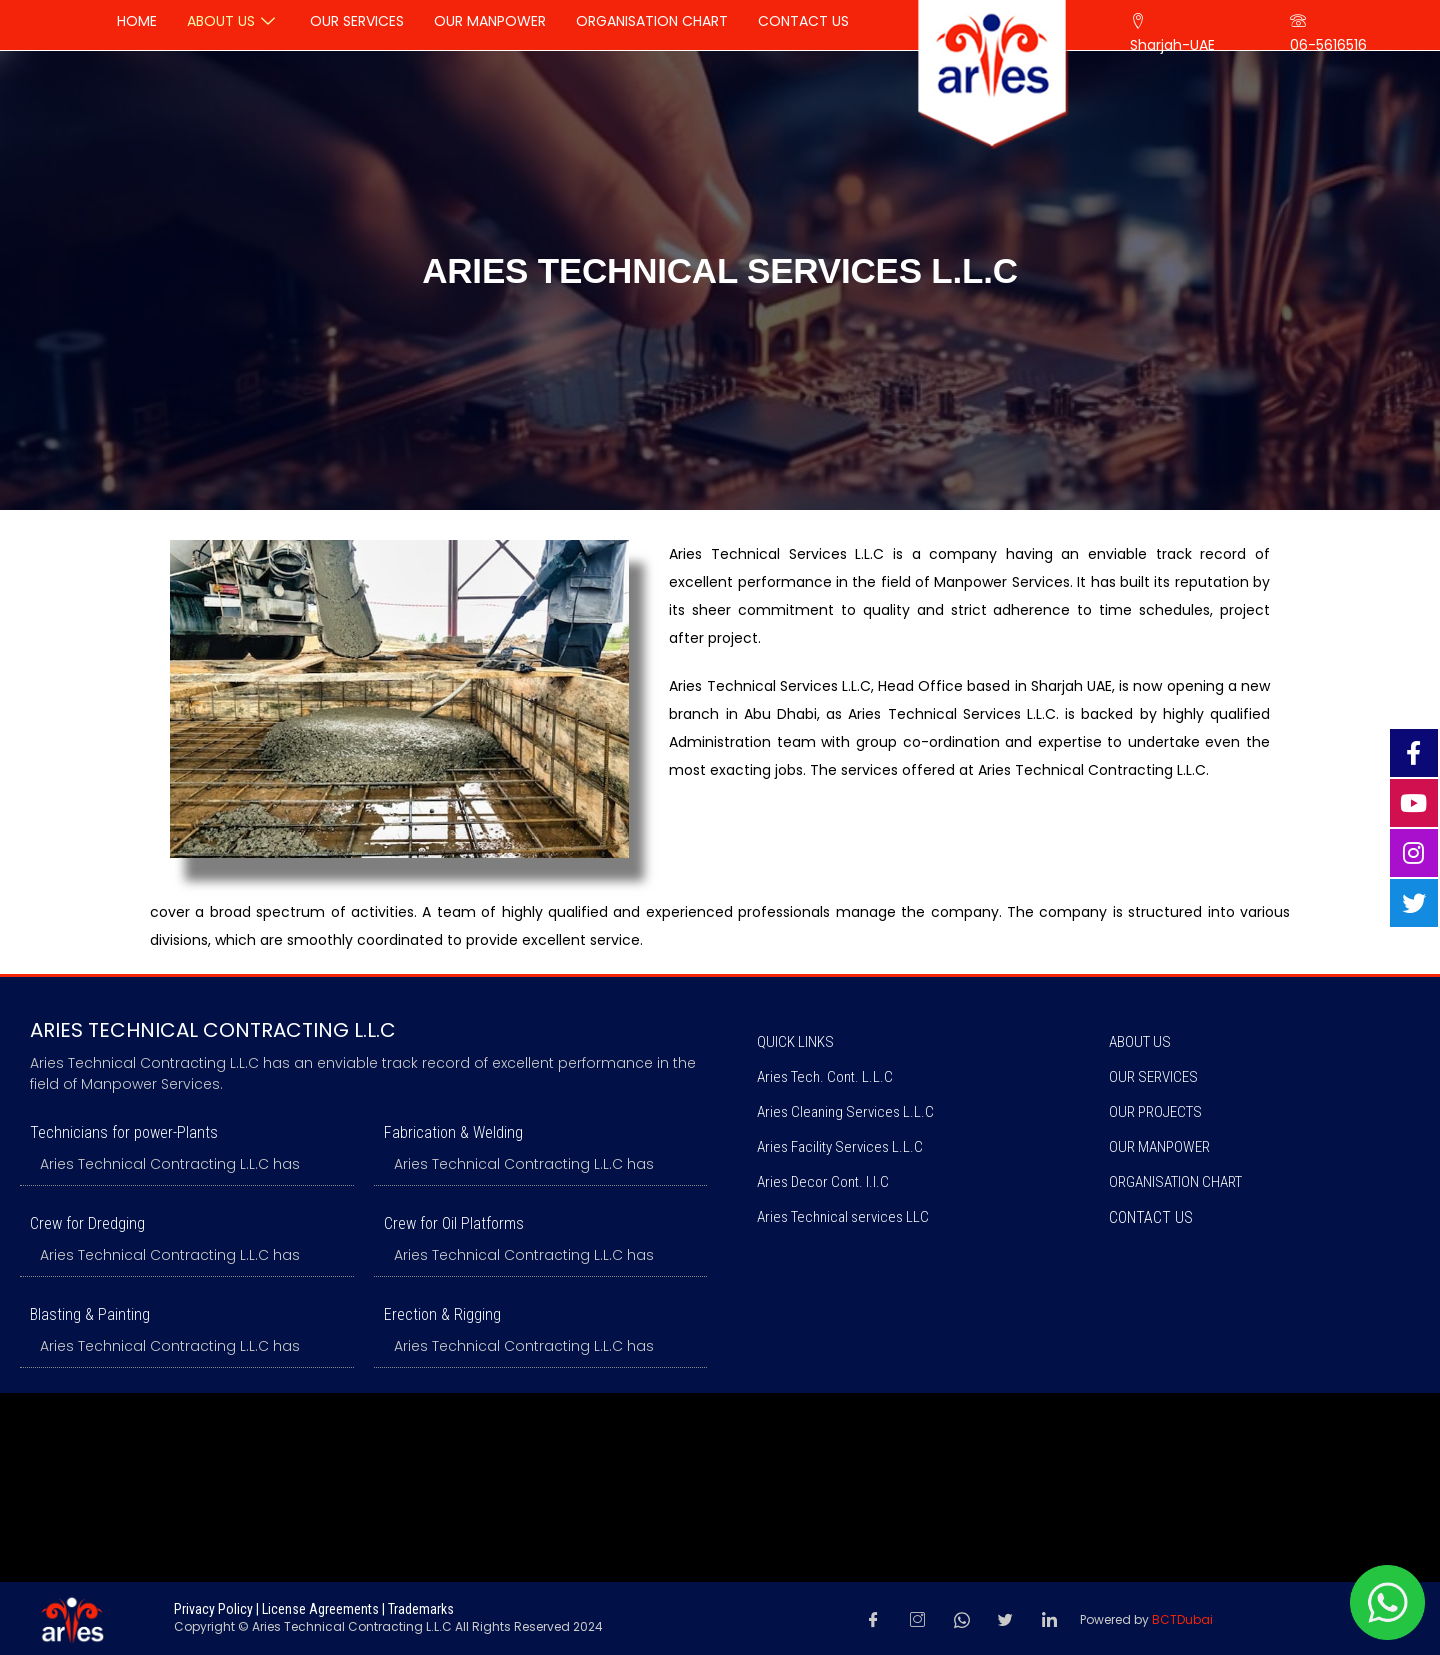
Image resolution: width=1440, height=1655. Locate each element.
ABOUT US (1140, 1042)
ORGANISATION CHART (1175, 1182)
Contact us (1151, 1217)
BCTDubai (1182, 1619)
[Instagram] (918, 1619)
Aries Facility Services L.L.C (840, 1147)
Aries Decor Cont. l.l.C (823, 1182)
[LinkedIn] (1050, 1619)
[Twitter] (1006, 1619)
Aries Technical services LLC (843, 1217)
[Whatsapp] (962, 1619)
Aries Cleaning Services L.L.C (845, 1112)
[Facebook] (874, 1619)
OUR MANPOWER (1159, 1147)
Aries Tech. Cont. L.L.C (825, 1077)
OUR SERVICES (1153, 1077)
